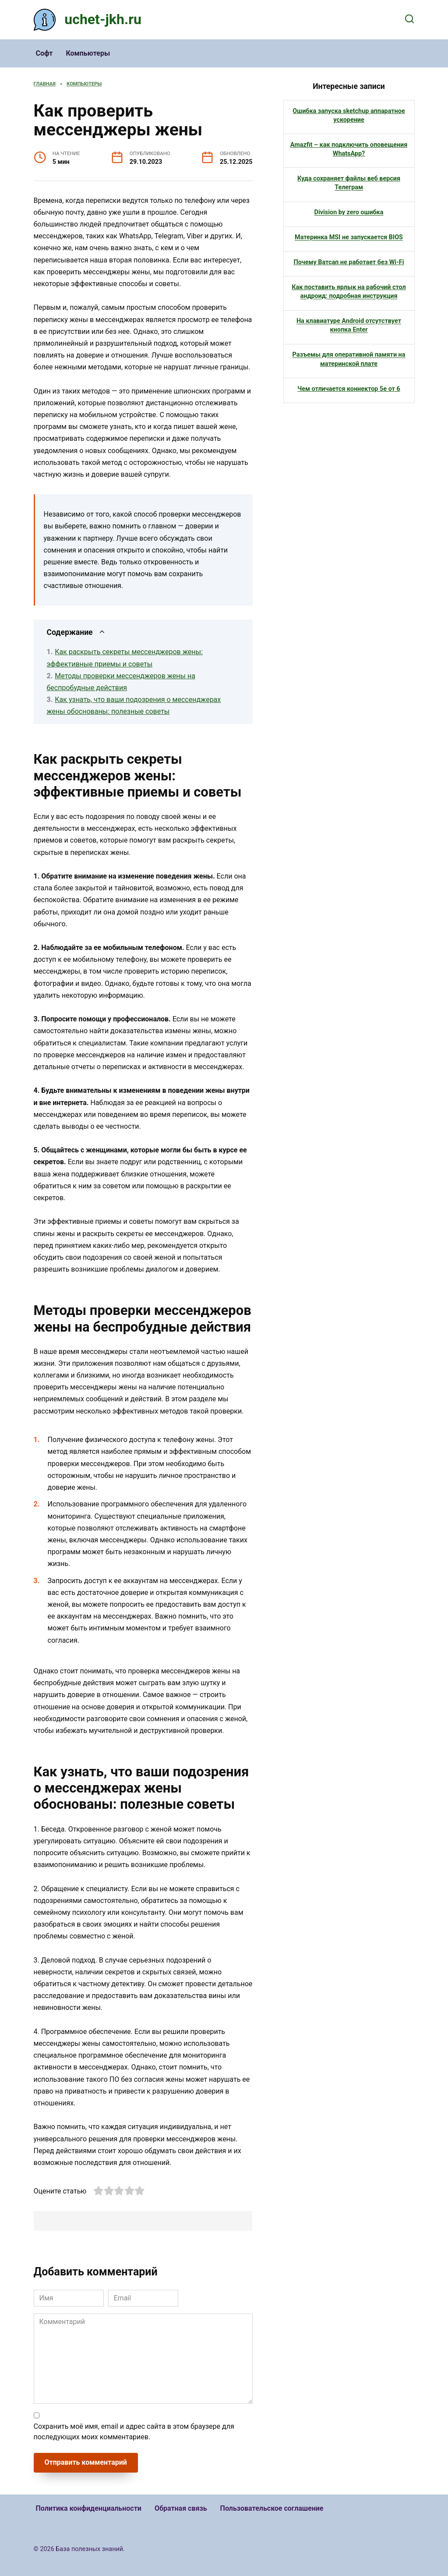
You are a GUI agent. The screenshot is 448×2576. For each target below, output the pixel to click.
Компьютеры (88, 53)
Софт (44, 53)
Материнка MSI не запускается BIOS (349, 237)
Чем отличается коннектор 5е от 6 (348, 388)
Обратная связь (181, 2508)
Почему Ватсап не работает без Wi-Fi (348, 262)
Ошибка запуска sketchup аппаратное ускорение (349, 115)
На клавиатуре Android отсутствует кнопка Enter (348, 325)
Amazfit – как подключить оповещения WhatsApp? (348, 149)
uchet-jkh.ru (102, 19)
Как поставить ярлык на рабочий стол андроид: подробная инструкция (349, 291)
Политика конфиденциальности (88, 2508)
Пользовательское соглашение (272, 2508)
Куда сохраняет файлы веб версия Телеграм (348, 183)
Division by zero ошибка (349, 212)
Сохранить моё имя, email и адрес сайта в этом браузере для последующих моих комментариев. (134, 2431)
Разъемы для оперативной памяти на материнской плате (349, 359)
